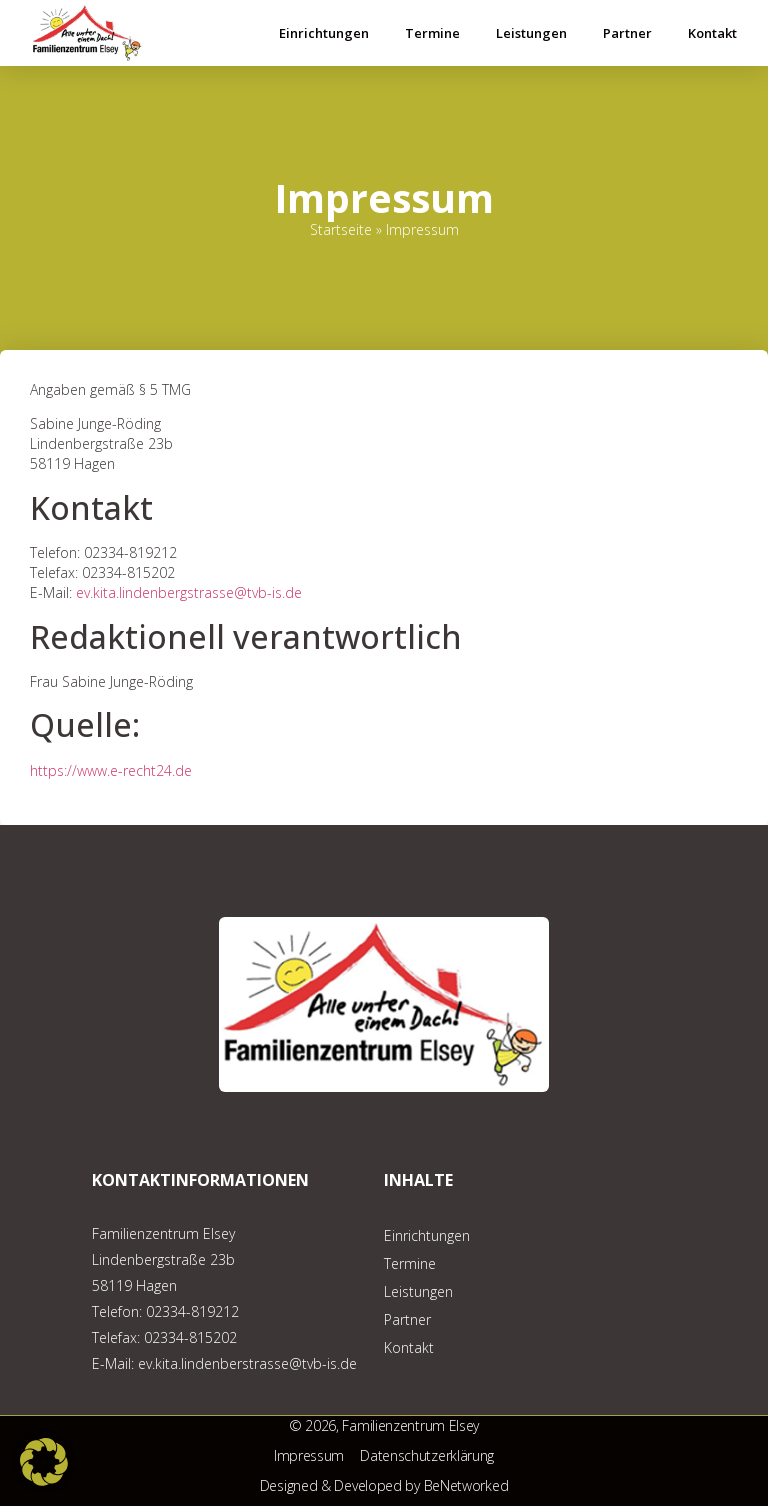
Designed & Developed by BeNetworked (384, 1485)
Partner (627, 33)
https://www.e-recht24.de (111, 770)
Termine (432, 33)
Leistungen (531, 33)
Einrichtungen (324, 33)
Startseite (341, 229)
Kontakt (712, 33)
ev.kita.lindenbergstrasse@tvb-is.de (189, 592)
